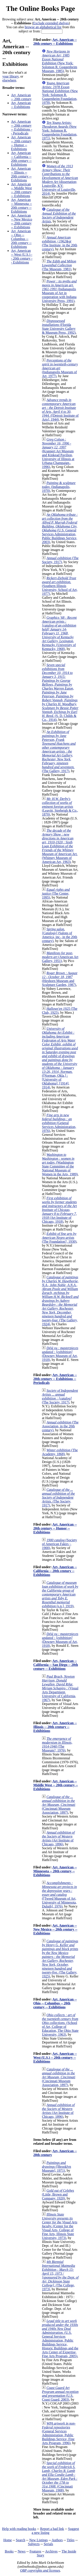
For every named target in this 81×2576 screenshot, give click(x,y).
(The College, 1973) (60, 2275)
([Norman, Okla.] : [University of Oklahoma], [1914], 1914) (60, 1058)
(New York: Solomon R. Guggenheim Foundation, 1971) (59, 130)
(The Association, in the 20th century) (60, 1426)
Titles (71, 2540)
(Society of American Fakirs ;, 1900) (59, 1544)
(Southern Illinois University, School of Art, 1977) (60, 585)
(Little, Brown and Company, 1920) (58, 2194)
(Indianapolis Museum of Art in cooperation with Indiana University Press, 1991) (59, 291)
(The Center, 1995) (56, 893)
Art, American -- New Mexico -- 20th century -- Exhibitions (21, 221)
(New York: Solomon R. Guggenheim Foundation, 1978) (60, 92)
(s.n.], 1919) (60, 1594)
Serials (48, 2544)
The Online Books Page (40, 8)
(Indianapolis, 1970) (59, 487)
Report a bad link (52, 2529)
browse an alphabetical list (43, 27)
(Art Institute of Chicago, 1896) (58, 1838)
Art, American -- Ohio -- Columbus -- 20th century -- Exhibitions (21, 239)
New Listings (38, 2540)
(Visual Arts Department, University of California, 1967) (60, 1688)
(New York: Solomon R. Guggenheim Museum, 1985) (59, 61)
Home (7, 2540)
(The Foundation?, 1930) (59, 1237)
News (21, 2551)
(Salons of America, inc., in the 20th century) (59, 935)
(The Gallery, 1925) (60, 1958)
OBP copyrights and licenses (40, 2570)
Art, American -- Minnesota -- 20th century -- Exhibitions (21, 205)
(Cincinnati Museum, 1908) (59, 2476)
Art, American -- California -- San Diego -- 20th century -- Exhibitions (55, 1664)
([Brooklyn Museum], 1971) (56, 2166)
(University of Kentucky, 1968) (59, 633)
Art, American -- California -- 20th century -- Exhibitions (21, 158)
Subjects (34, 2544)
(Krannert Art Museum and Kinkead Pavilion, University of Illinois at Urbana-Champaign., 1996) (58, 453)
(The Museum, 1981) (59, 265)
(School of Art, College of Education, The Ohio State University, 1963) (60, 2024)
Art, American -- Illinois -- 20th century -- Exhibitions (21, 174)
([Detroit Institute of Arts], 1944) (60, 409)
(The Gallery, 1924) (60, 1300)
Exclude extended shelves (51, 23)
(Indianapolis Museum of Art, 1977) (60, 368)
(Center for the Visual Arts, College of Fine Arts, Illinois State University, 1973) (59, 2226)
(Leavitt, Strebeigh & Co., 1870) (60, 806)
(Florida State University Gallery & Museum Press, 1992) (59, 326)
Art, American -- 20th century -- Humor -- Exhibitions (21, 143)
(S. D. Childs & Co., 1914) (60, 692)
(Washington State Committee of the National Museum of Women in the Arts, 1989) (60, 1164)
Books (9, 2551)
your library (10, 76)
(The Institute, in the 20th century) (59, 243)
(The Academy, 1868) (60, 1452)
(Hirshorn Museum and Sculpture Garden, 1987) (59, 979)
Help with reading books (19, 2529)
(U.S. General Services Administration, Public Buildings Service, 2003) (60, 528)
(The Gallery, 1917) (59, 751)
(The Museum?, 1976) (57, 1744)
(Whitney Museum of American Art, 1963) (60, 846)
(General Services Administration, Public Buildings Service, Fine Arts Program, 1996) (59, 2433)
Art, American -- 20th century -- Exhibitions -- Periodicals (21, 127)
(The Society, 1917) (60, 560)
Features (35, 2551)
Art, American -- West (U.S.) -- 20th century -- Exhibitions (21, 256)
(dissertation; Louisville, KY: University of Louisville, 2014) (60, 179)
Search (20, 2540)
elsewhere (9, 80)
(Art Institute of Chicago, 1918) (59, 1209)
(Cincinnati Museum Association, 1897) (58, 1804)
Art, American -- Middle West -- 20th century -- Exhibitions (21, 190)
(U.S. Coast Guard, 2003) (60, 2393)
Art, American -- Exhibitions (21, 105)
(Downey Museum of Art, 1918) (60, 1354)
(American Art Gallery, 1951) (60, 957)
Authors (57, 2540)
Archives (51, 2551)
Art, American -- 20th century (21, 97)
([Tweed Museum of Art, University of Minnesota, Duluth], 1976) (59, 1894)
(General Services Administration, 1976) (59, 1123)
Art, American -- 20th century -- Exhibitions (55, 41)
